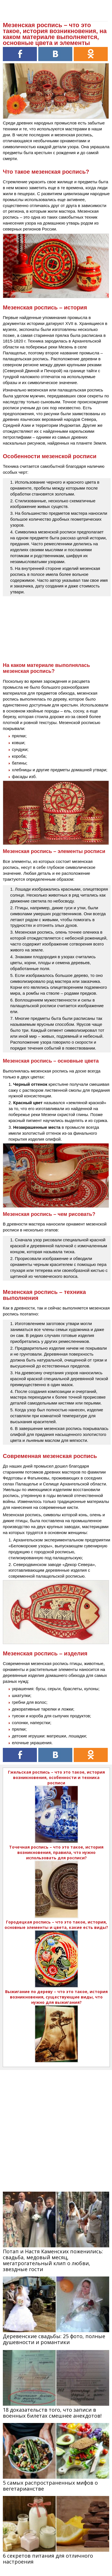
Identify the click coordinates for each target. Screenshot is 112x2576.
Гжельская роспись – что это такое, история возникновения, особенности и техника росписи (56, 1777)
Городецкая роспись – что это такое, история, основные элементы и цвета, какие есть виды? (56, 1924)
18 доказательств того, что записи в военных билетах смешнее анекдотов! (52, 2412)
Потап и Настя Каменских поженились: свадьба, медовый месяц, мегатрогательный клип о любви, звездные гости (53, 2260)
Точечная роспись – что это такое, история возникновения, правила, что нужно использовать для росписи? (56, 1852)
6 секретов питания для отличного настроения (48, 2558)
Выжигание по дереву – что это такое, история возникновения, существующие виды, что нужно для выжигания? (56, 1997)
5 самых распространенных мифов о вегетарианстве (50, 2485)
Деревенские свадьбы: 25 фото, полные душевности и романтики (54, 2339)
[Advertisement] (56, 2126)
